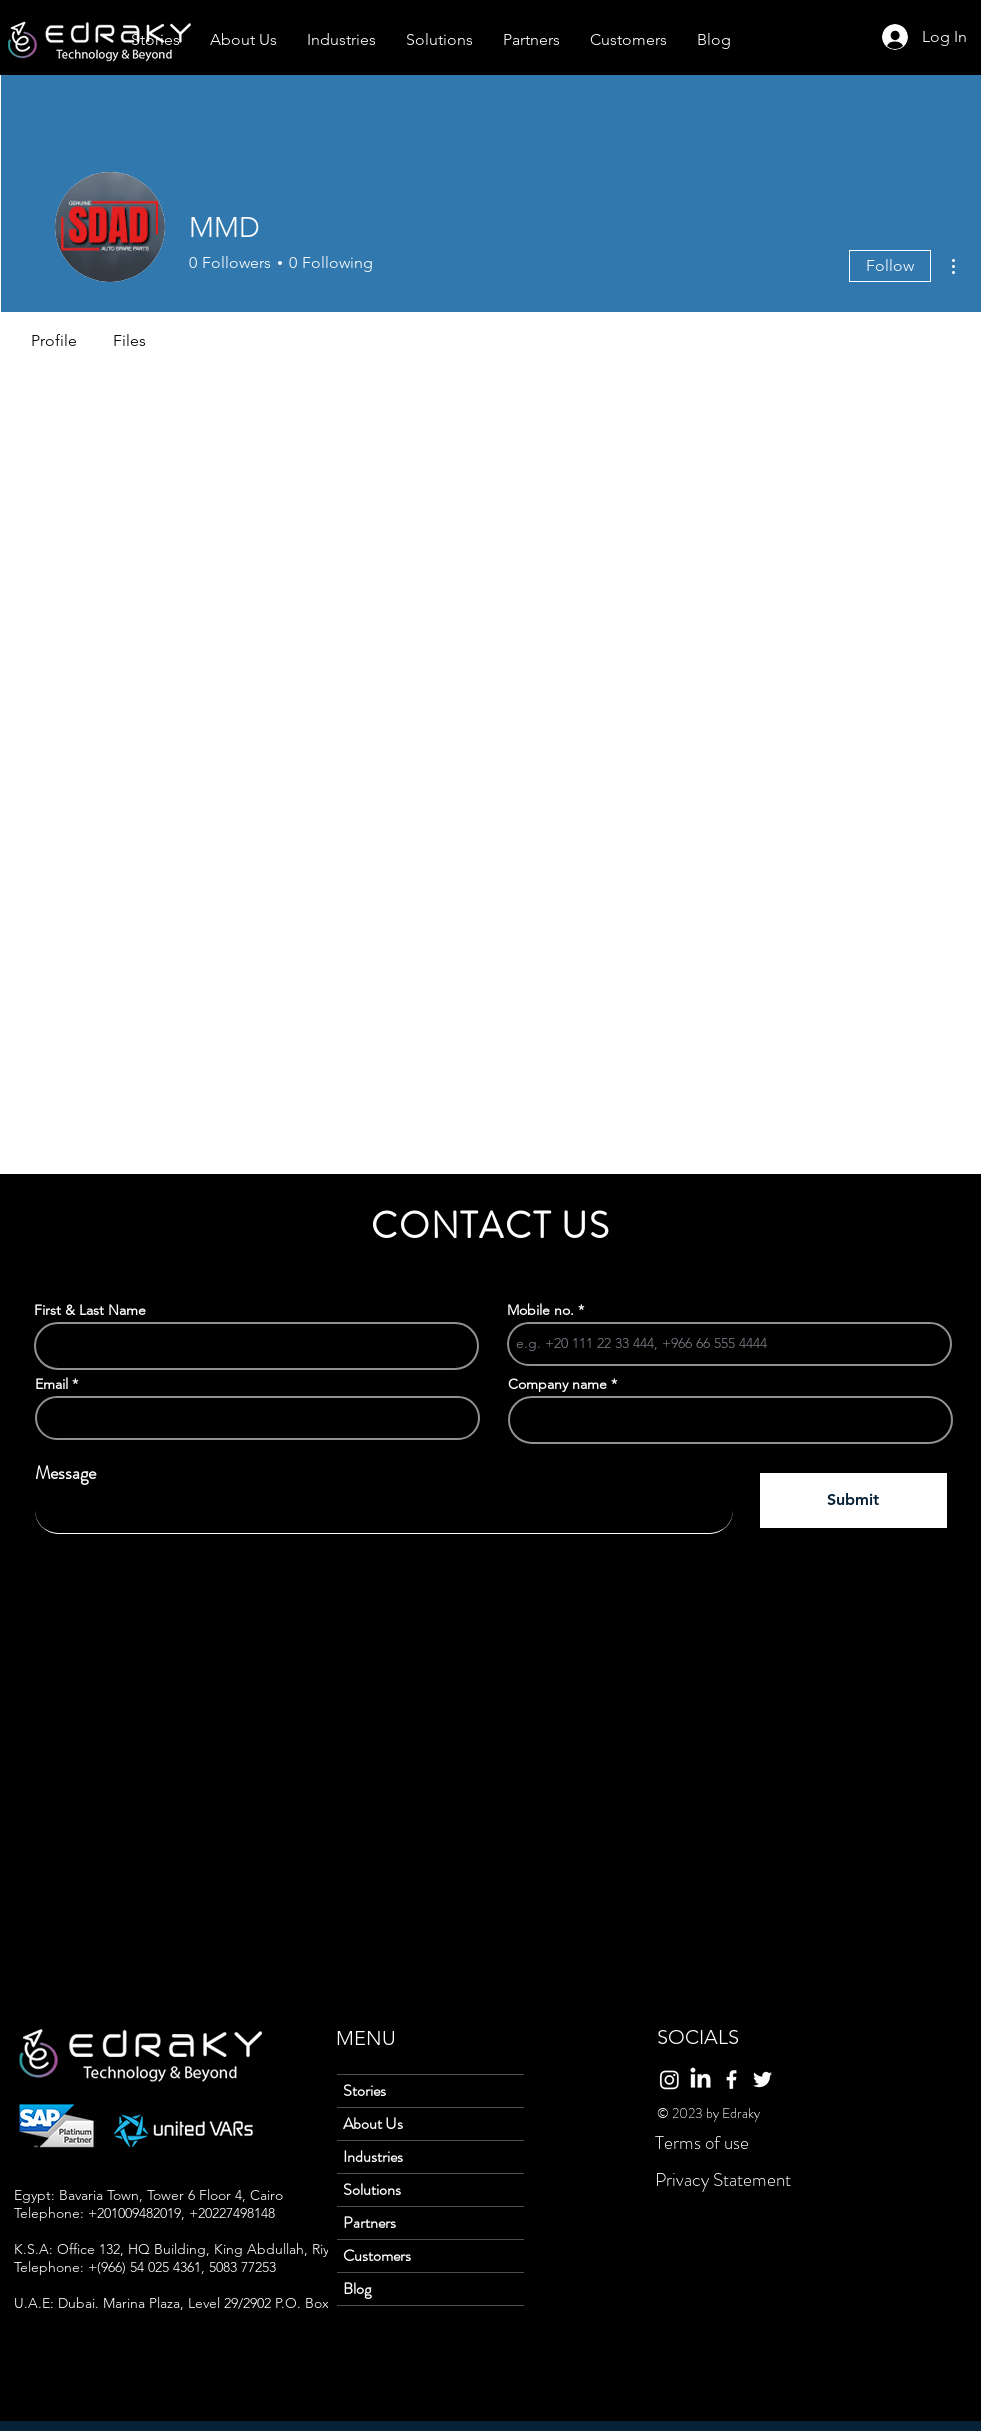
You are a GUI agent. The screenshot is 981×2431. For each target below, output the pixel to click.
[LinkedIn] (700, 2079)
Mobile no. (540, 1310)
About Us (373, 2123)
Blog (357, 2288)
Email (51, 1384)
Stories (364, 2090)
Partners (369, 2222)
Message (65, 1473)
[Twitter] (762, 2079)
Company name (557, 1384)
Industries (373, 2156)
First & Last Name (90, 1310)
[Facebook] (731, 2079)
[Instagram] (669, 2079)
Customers (377, 2255)
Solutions (372, 2189)
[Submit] (853, 1500)
